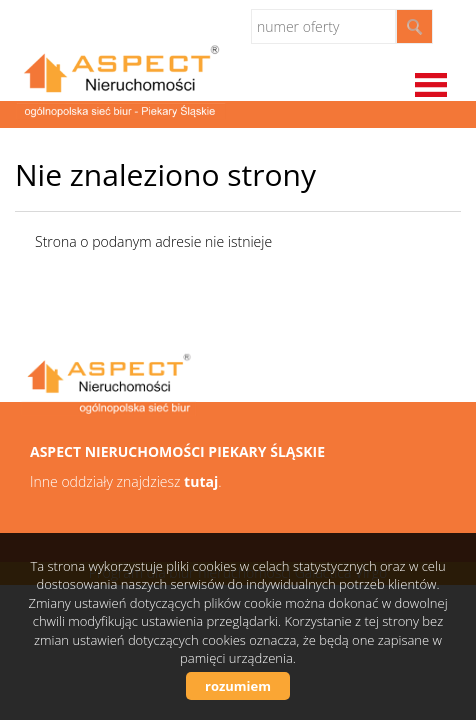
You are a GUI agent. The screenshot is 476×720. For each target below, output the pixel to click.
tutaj (201, 481)
